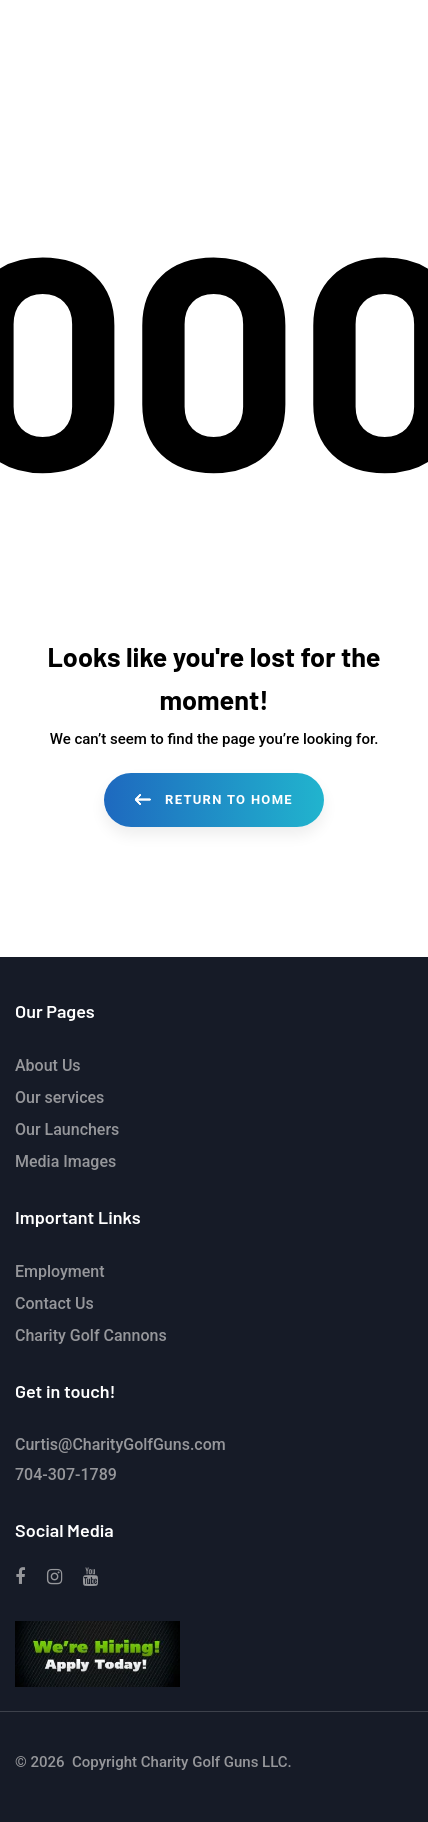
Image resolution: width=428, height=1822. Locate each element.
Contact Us (54, 1303)
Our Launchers (67, 1129)
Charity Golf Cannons (91, 1335)
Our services (59, 1097)
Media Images (65, 1161)
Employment (60, 1271)
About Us (48, 1065)
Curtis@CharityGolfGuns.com (120, 1444)
